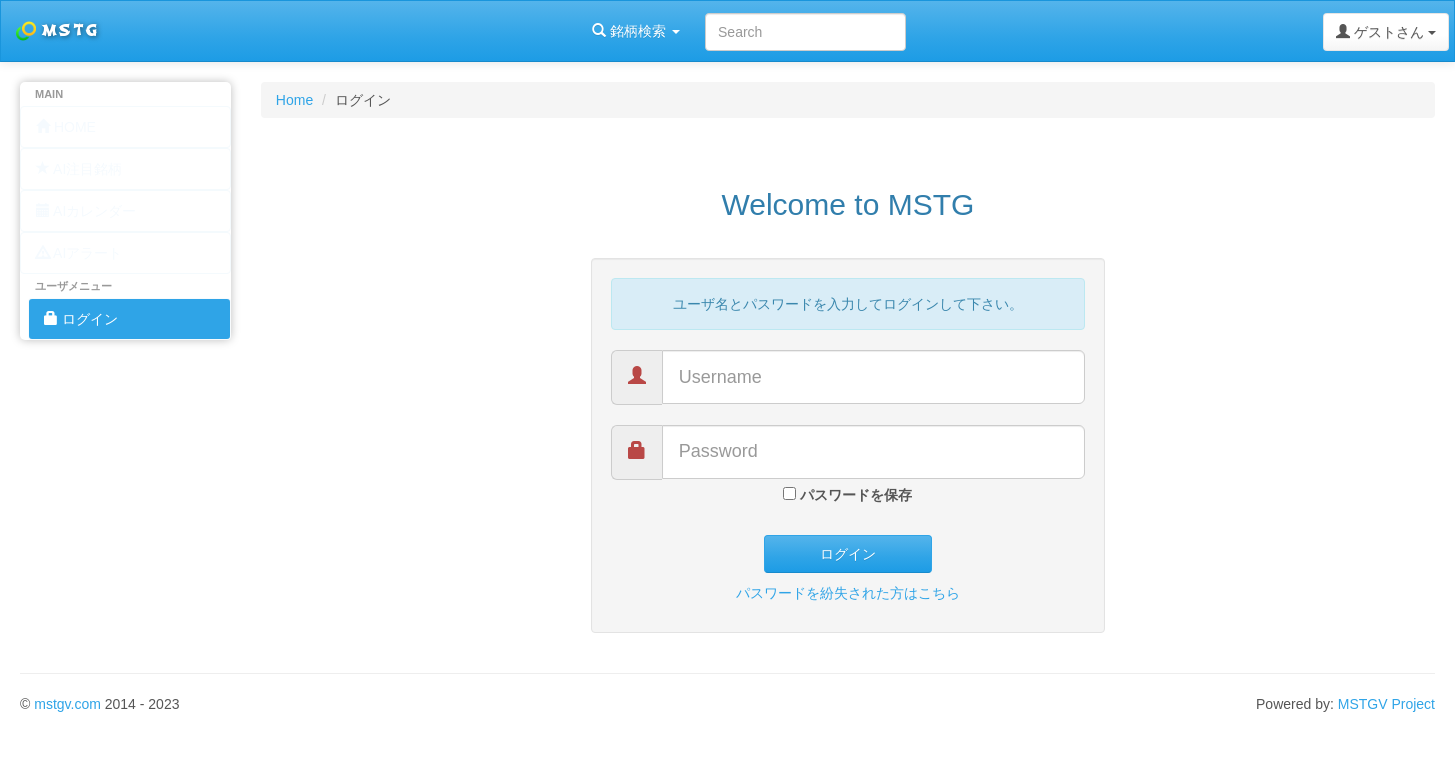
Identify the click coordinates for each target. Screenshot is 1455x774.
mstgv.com (67, 704)
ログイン (848, 554)
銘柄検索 (258, 31)
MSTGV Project (1386, 704)
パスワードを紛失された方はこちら (848, 593)
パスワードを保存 (847, 495)
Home (294, 100)
